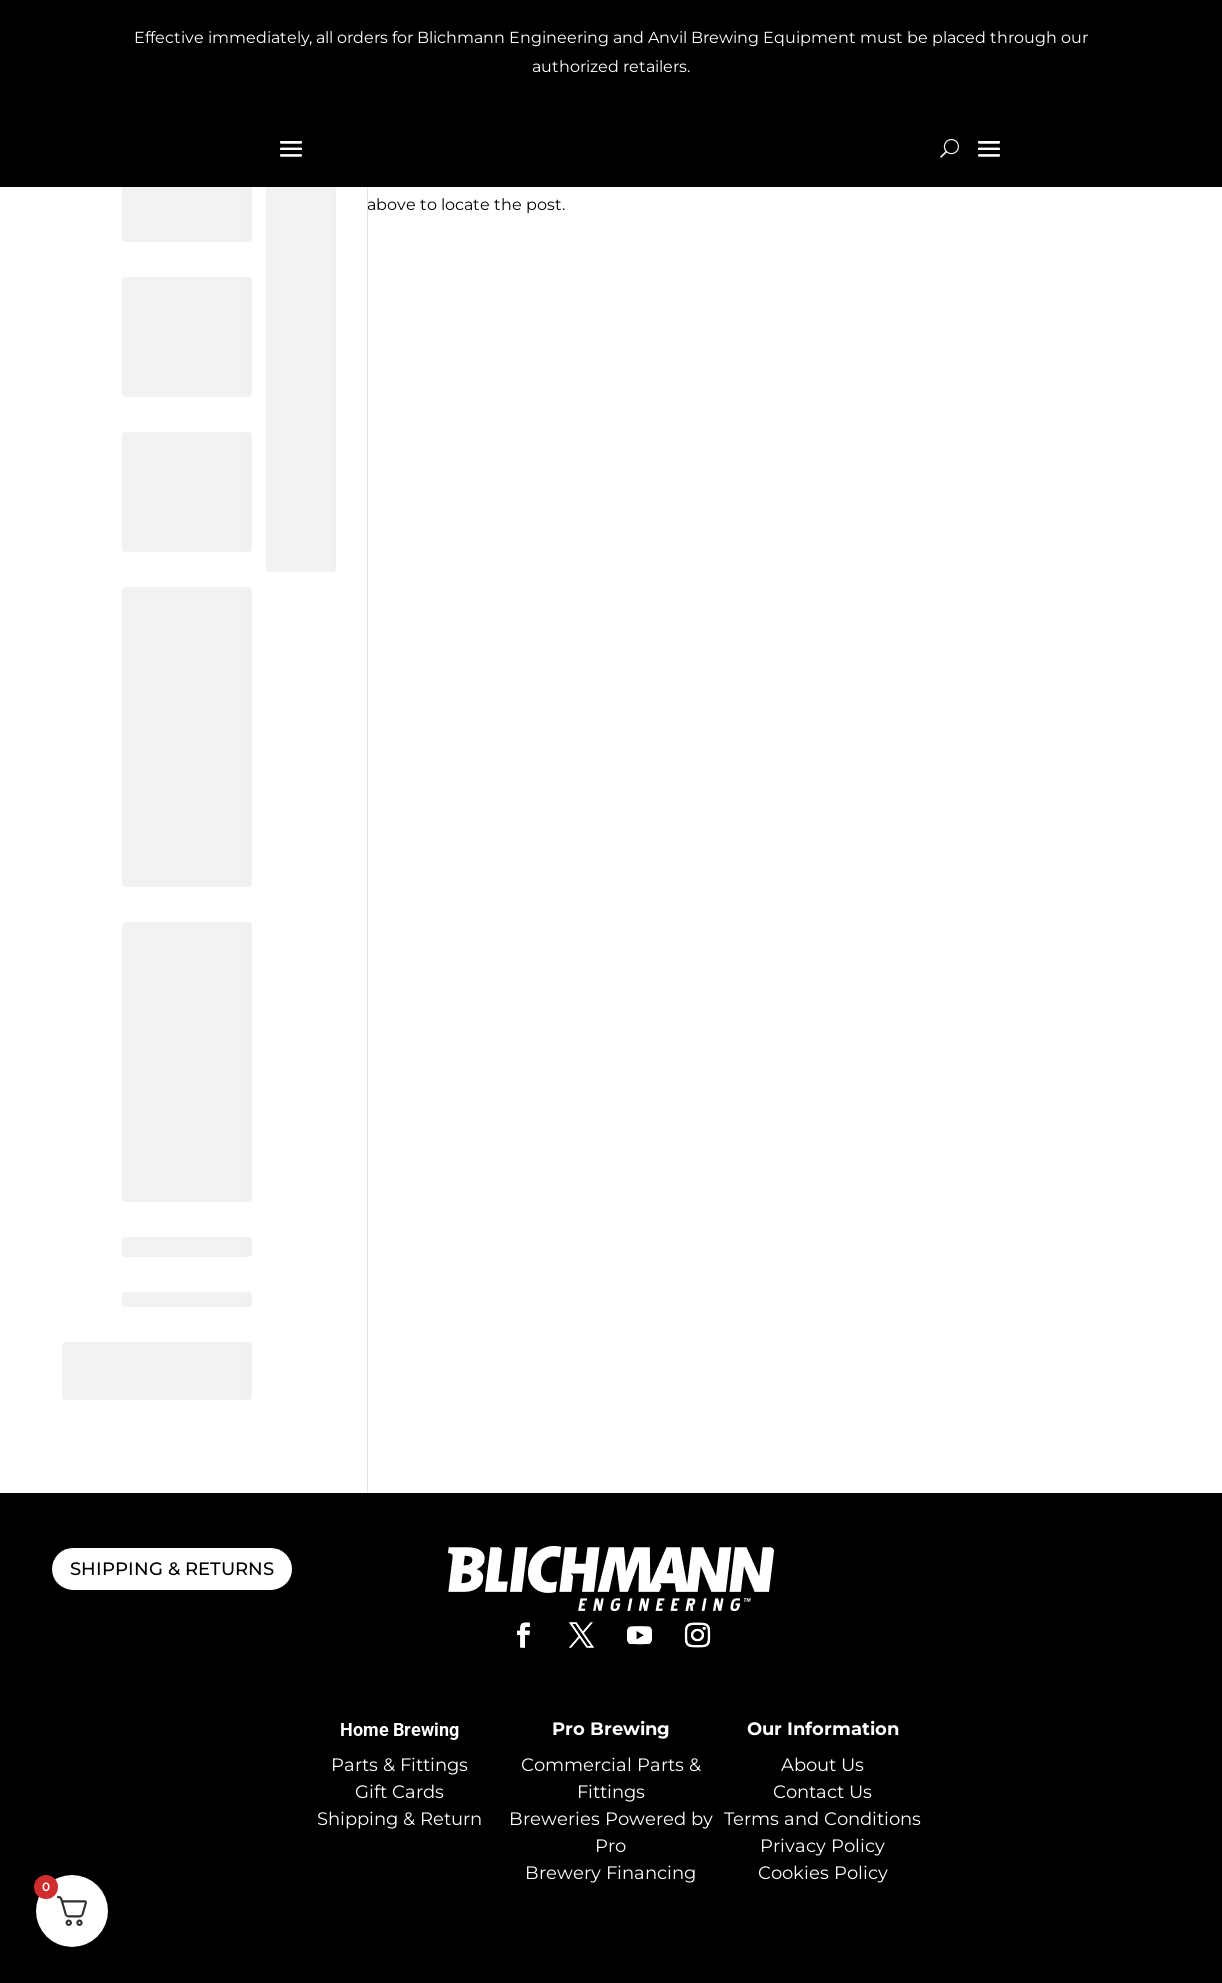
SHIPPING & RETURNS (172, 1569)
